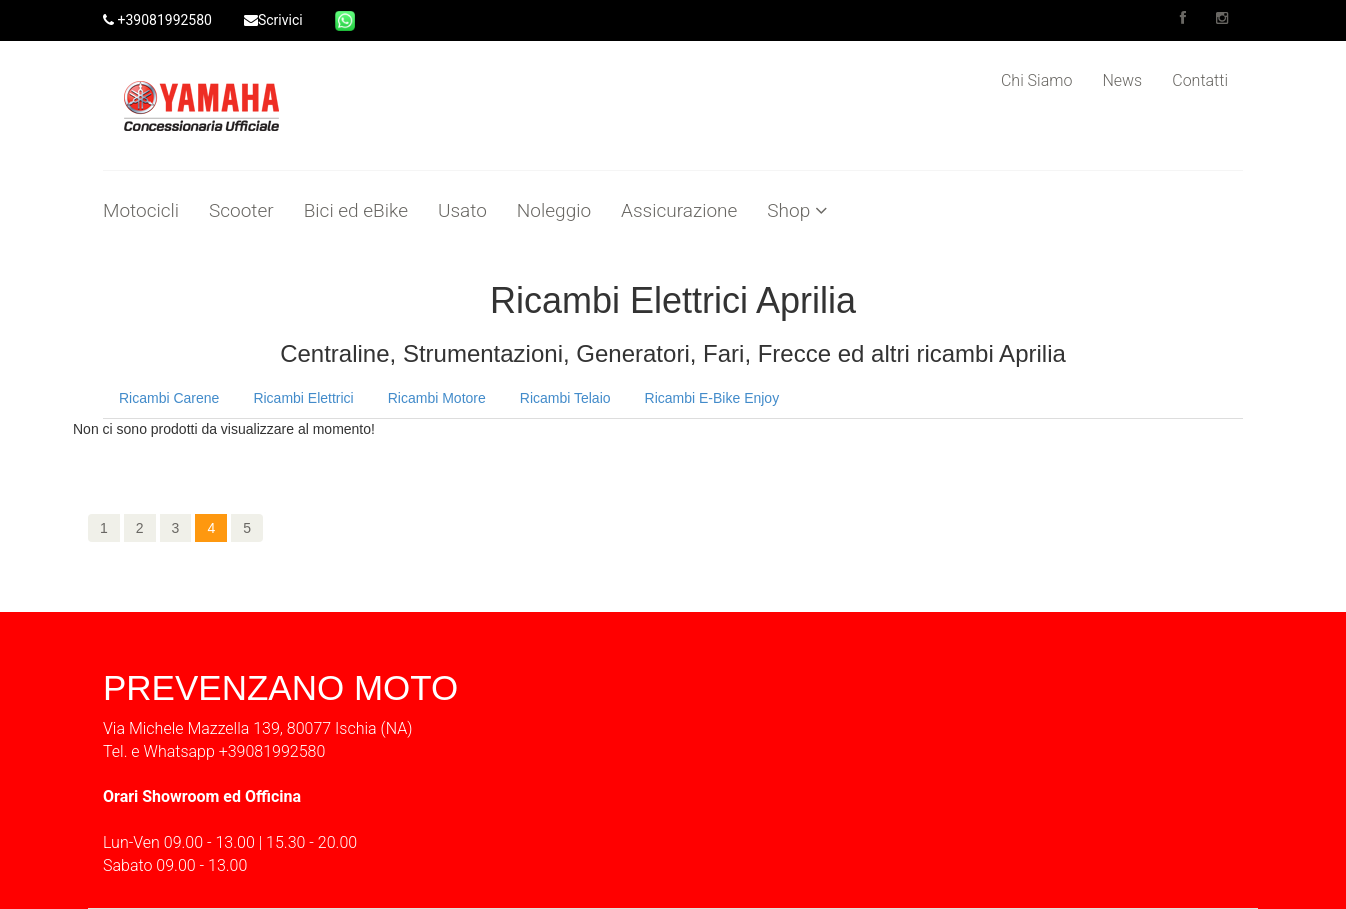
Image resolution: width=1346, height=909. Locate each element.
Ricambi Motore (437, 398)
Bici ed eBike (356, 211)
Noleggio (554, 211)
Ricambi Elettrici (303, 398)
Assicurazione (679, 211)
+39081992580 (157, 20)
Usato (462, 211)
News (1122, 80)
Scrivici (273, 20)
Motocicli (141, 211)
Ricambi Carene (169, 398)
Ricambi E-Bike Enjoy (712, 398)
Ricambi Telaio (565, 398)
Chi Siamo (1036, 80)
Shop (797, 211)
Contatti (1200, 80)
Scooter (241, 211)
